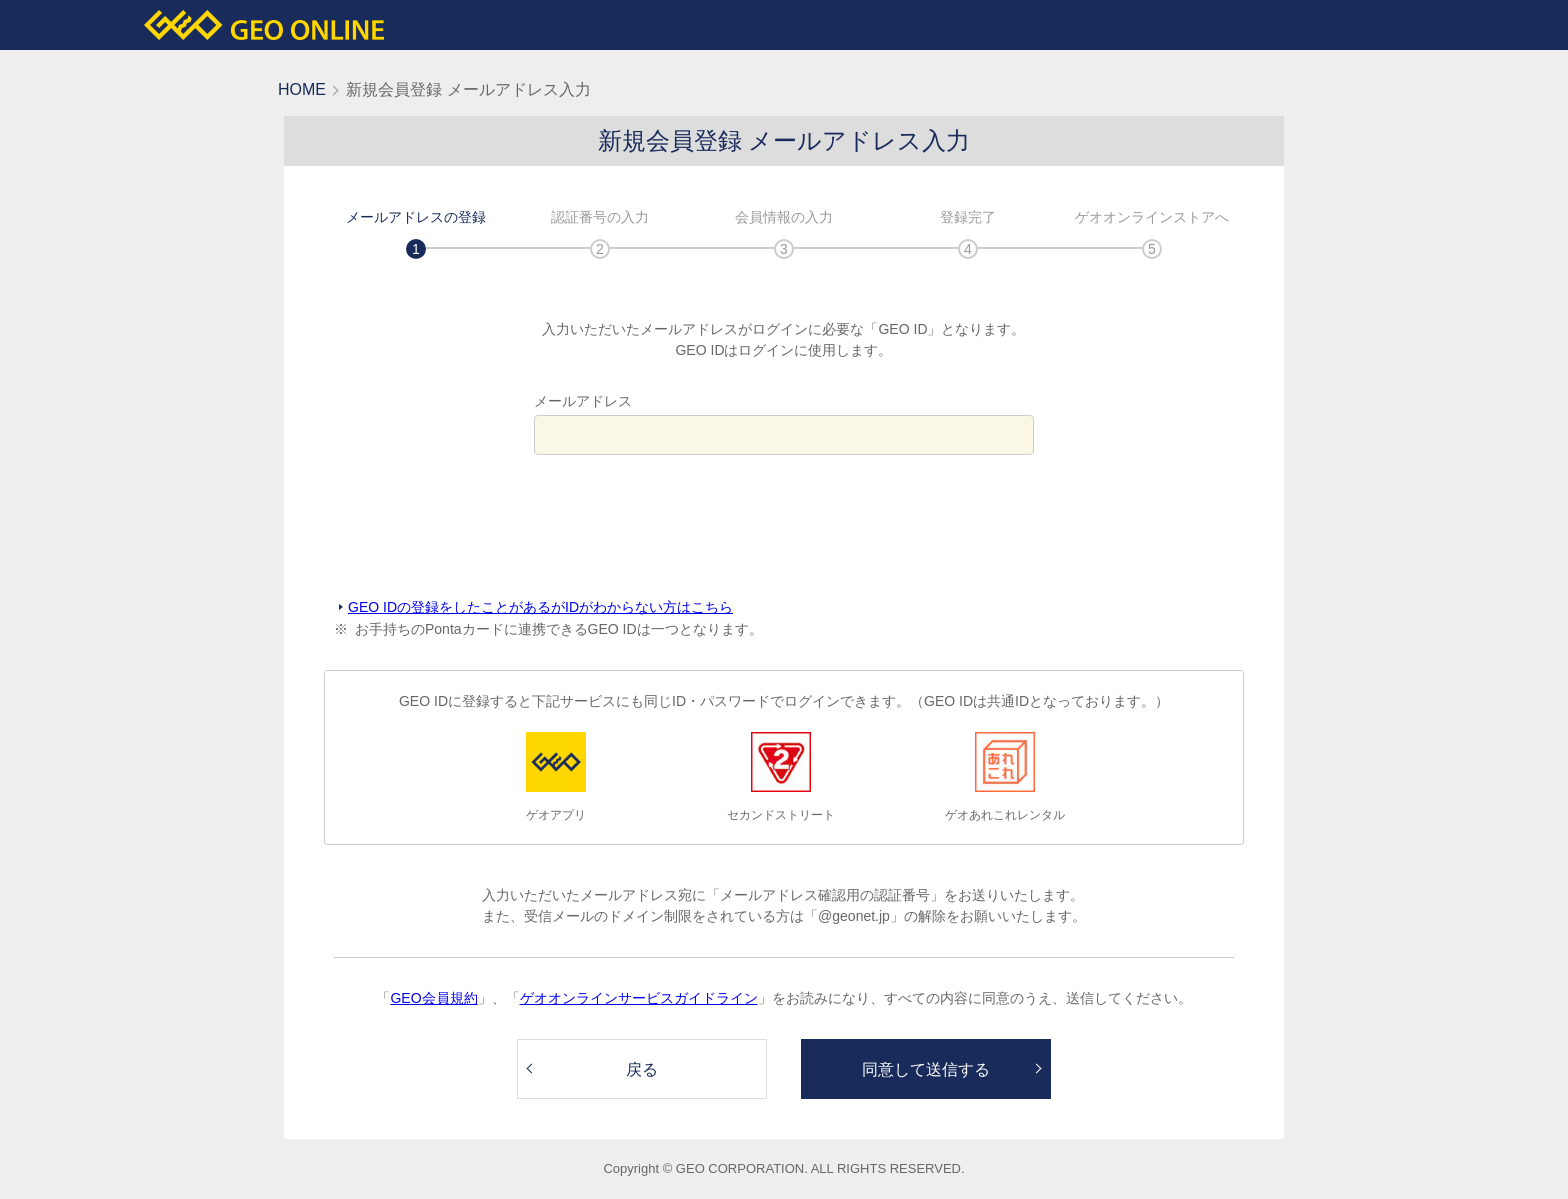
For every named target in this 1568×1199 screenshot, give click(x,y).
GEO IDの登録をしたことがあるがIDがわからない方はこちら (540, 607)
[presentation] (784, 527)
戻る (642, 1069)
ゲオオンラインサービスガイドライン (639, 998)
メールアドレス (583, 401)
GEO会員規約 (433, 998)
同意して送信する (926, 1069)
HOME (302, 89)
